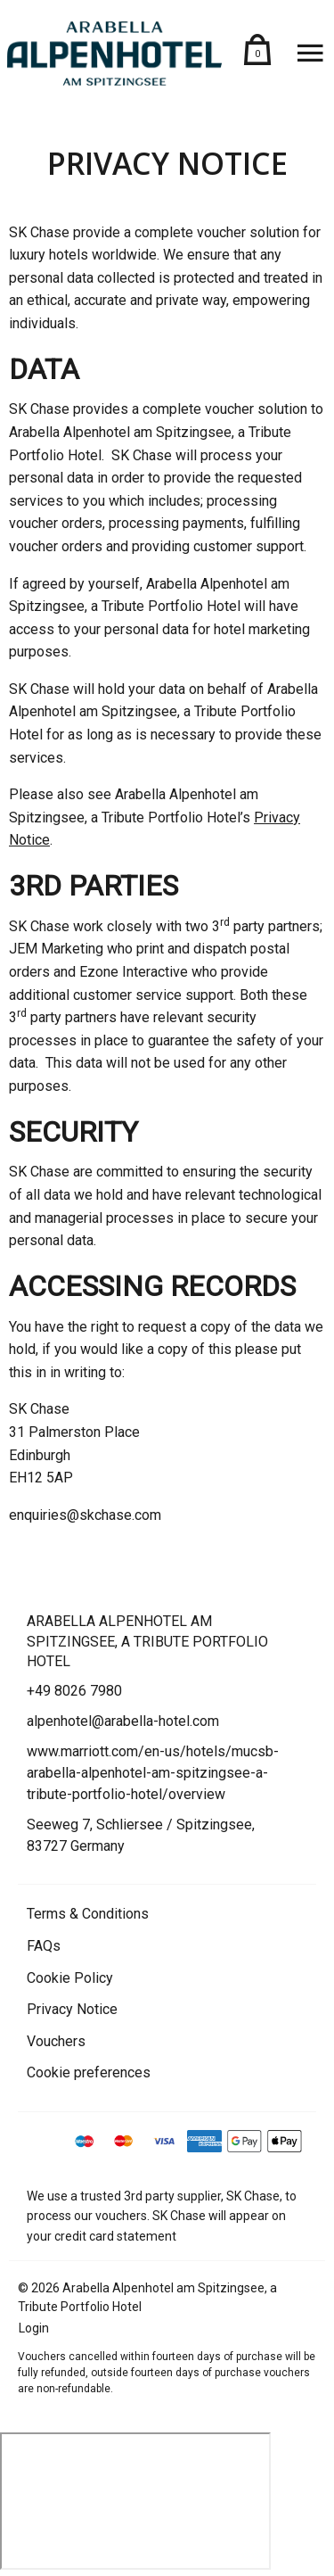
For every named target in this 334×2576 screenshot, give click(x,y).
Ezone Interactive (133, 971)
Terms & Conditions (88, 1913)
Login (34, 2328)
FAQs (44, 1945)
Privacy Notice (72, 2009)
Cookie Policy (70, 1977)
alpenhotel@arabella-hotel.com (123, 1721)
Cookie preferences (89, 2072)
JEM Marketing (56, 948)
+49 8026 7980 (74, 1690)
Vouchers (56, 2041)
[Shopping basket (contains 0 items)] (257, 53)
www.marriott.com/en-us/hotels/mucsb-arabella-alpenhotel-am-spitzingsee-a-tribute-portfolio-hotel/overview (153, 1773)
